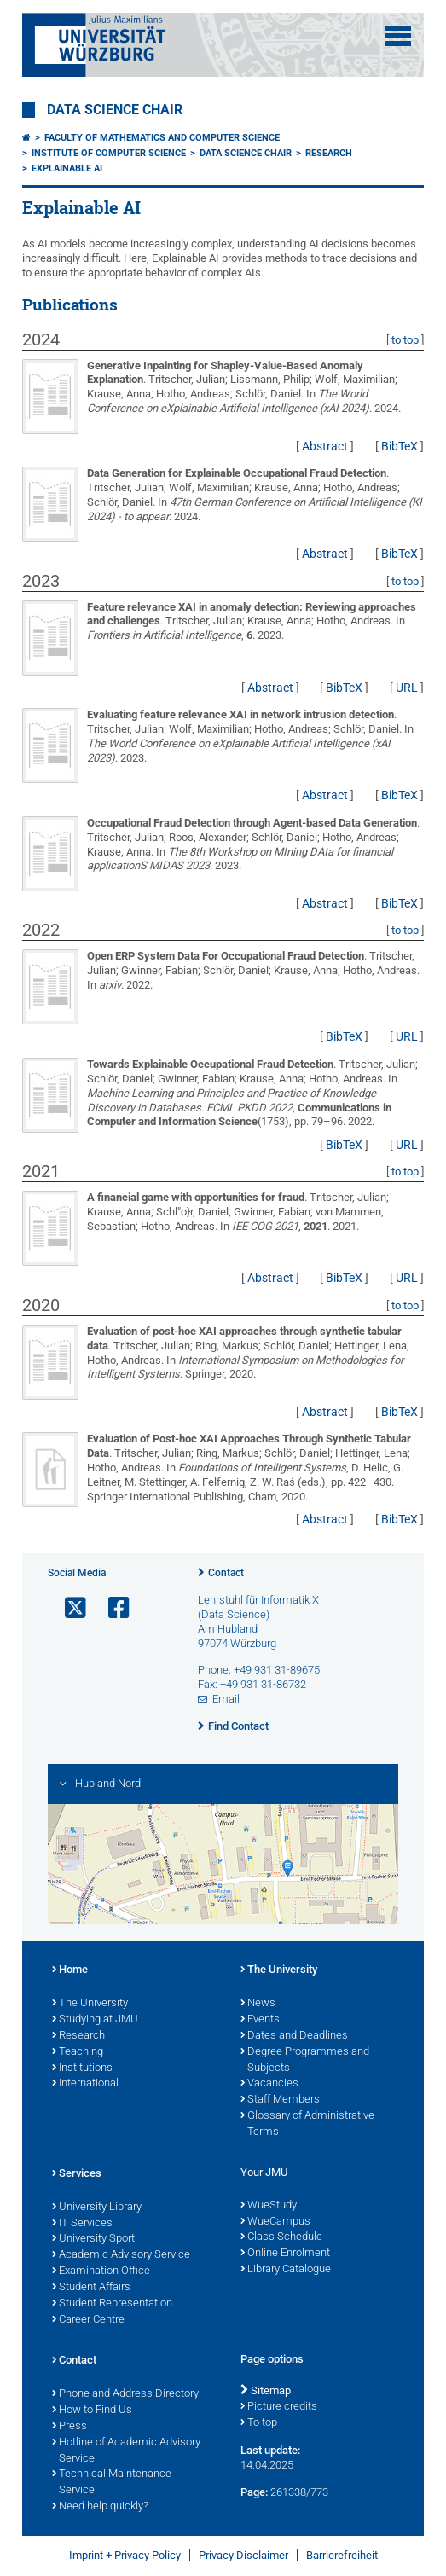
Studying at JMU (95, 2020)
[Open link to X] (68, 1608)
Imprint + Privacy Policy (125, 2555)
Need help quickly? (100, 2507)
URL (407, 687)
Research (328, 153)
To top (258, 2423)
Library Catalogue (285, 2269)
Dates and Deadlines (294, 2036)
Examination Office (101, 2271)
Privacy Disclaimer (243, 2555)
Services (76, 2174)
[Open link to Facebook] (111, 1608)
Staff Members (280, 2100)
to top (405, 340)
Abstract (325, 446)
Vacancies (269, 2084)
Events (260, 2020)
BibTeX (399, 446)
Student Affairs (91, 2287)
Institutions (82, 2068)
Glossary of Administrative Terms (307, 2124)
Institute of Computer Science (109, 153)
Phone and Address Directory (125, 2394)
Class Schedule (281, 2237)
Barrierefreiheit (342, 2555)
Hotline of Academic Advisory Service (126, 2451)
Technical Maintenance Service (111, 2482)
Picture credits (278, 2407)
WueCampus (275, 2222)
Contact (226, 1573)
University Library (97, 2207)
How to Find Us (92, 2410)
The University (90, 2003)
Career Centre (88, 2320)
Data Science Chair (114, 110)
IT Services (82, 2223)
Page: (254, 2492)
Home (70, 1970)
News (257, 2003)
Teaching (77, 2052)
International (85, 2084)
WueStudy (268, 2205)
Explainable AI (67, 168)
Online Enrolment (285, 2253)
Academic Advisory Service (121, 2255)
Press (69, 2426)
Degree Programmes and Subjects (304, 2060)
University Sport (93, 2239)
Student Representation (112, 2304)
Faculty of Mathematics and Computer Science (162, 137)
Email (226, 1698)
